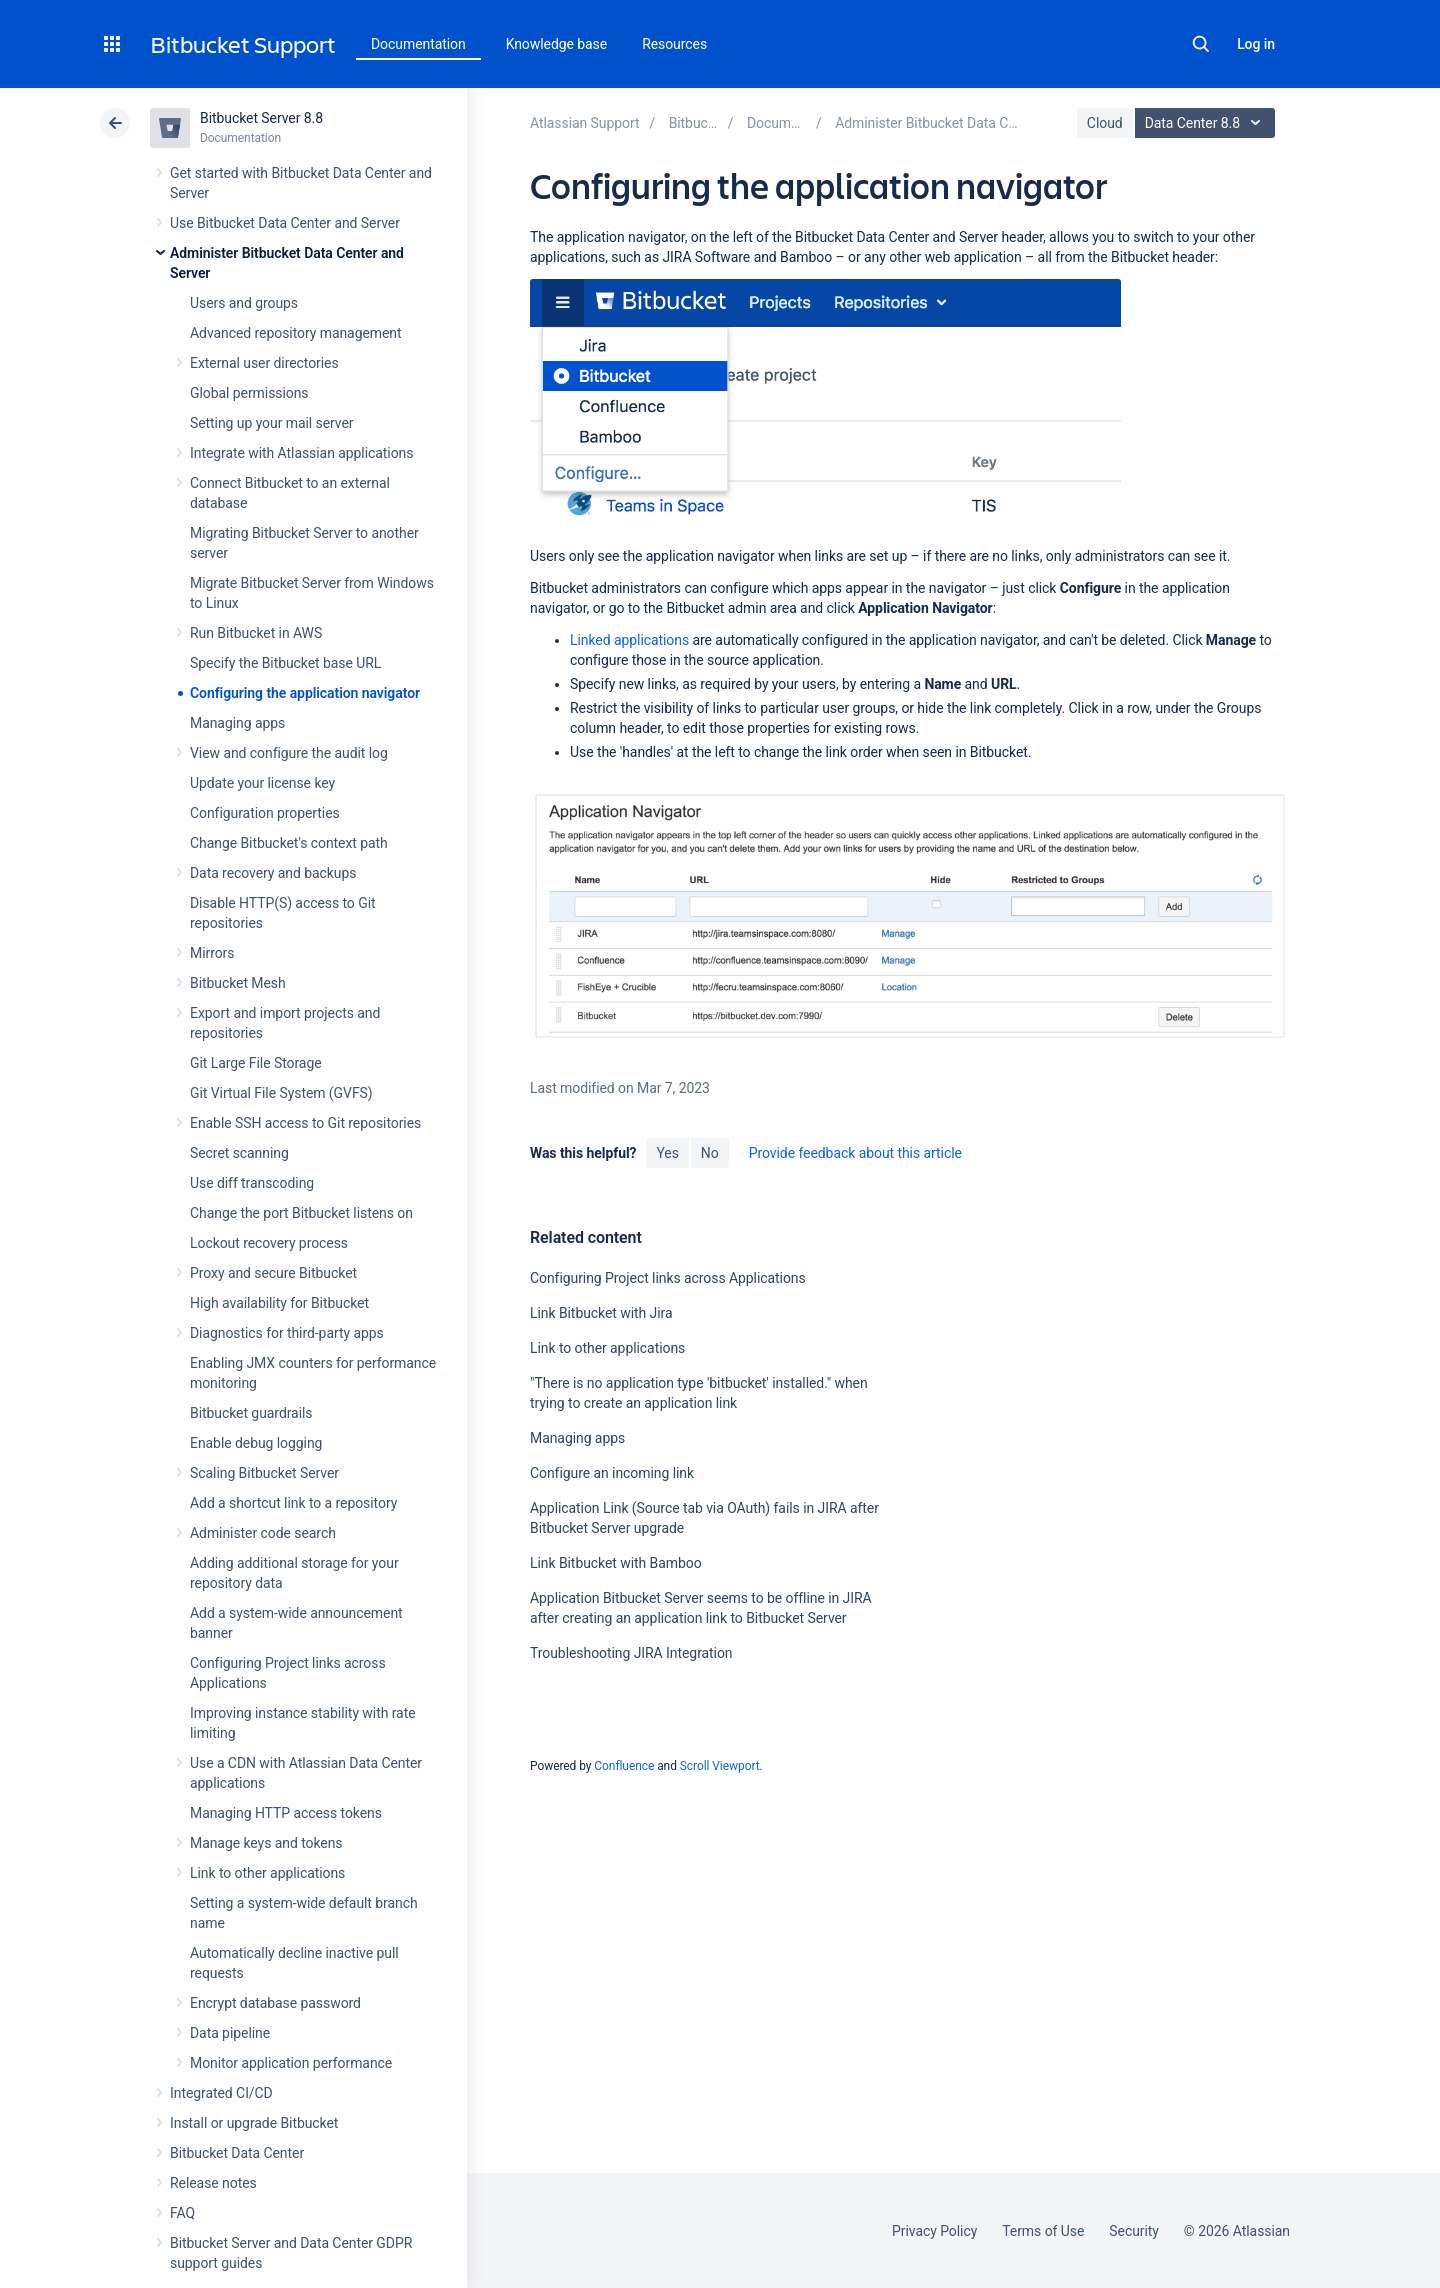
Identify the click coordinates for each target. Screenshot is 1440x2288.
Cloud (1105, 123)
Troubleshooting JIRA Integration (631, 1653)
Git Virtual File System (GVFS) (281, 1093)
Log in (1256, 44)
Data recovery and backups (273, 873)
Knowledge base (557, 44)
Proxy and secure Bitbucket (273, 1273)
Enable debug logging (256, 1443)
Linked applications (629, 640)
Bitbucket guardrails (251, 1413)
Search (1201, 44)
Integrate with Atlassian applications (301, 453)
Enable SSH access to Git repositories (305, 1123)
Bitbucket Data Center (237, 2153)
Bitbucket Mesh (238, 983)
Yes (667, 1153)
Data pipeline (230, 2033)
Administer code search (263, 1533)
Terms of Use (1043, 2231)
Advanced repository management (296, 333)
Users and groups (244, 303)
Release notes (213, 2183)
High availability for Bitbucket (279, 1303)
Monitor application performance (291, 2063)
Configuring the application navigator (305, 693)
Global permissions (249, 393)
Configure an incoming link (612, 1473)
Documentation (418, 44)
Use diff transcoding (252, 1183)
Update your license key (262, 783)
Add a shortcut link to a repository (293, 1503)
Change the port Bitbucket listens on (301, 1213)
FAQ (182, 2213)
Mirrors (212, 953)
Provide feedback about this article (855, 1153)
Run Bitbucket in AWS (256, 633)
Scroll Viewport (720, 1766)
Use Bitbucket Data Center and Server (285, 223)
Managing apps (237, 723)
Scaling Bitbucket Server (264, 1473)
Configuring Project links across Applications (668, 1278)
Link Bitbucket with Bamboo (616, 1563)
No (710, 1153)
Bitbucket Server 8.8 (261, 118)
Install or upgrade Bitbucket (254, 2123)
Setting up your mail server (272, 423)
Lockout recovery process (269, 1243)
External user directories (264, 363)
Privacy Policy (934, 2231)
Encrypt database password (275, 2003)
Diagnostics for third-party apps (287, 1333)
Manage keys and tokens (266, 1843)
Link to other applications (267, 1873)
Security (1134, 2231)
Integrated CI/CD (221, 2093)
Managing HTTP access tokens (286, 1813)
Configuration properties (265, 813)
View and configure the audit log (289, 753)
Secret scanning (239, 1153)
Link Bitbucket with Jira (601, 1313)
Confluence (624, 1766)
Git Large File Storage (256, 1063)
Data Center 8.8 (1207, 123)
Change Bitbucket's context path (289, 843)
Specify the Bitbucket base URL (285, 663)
